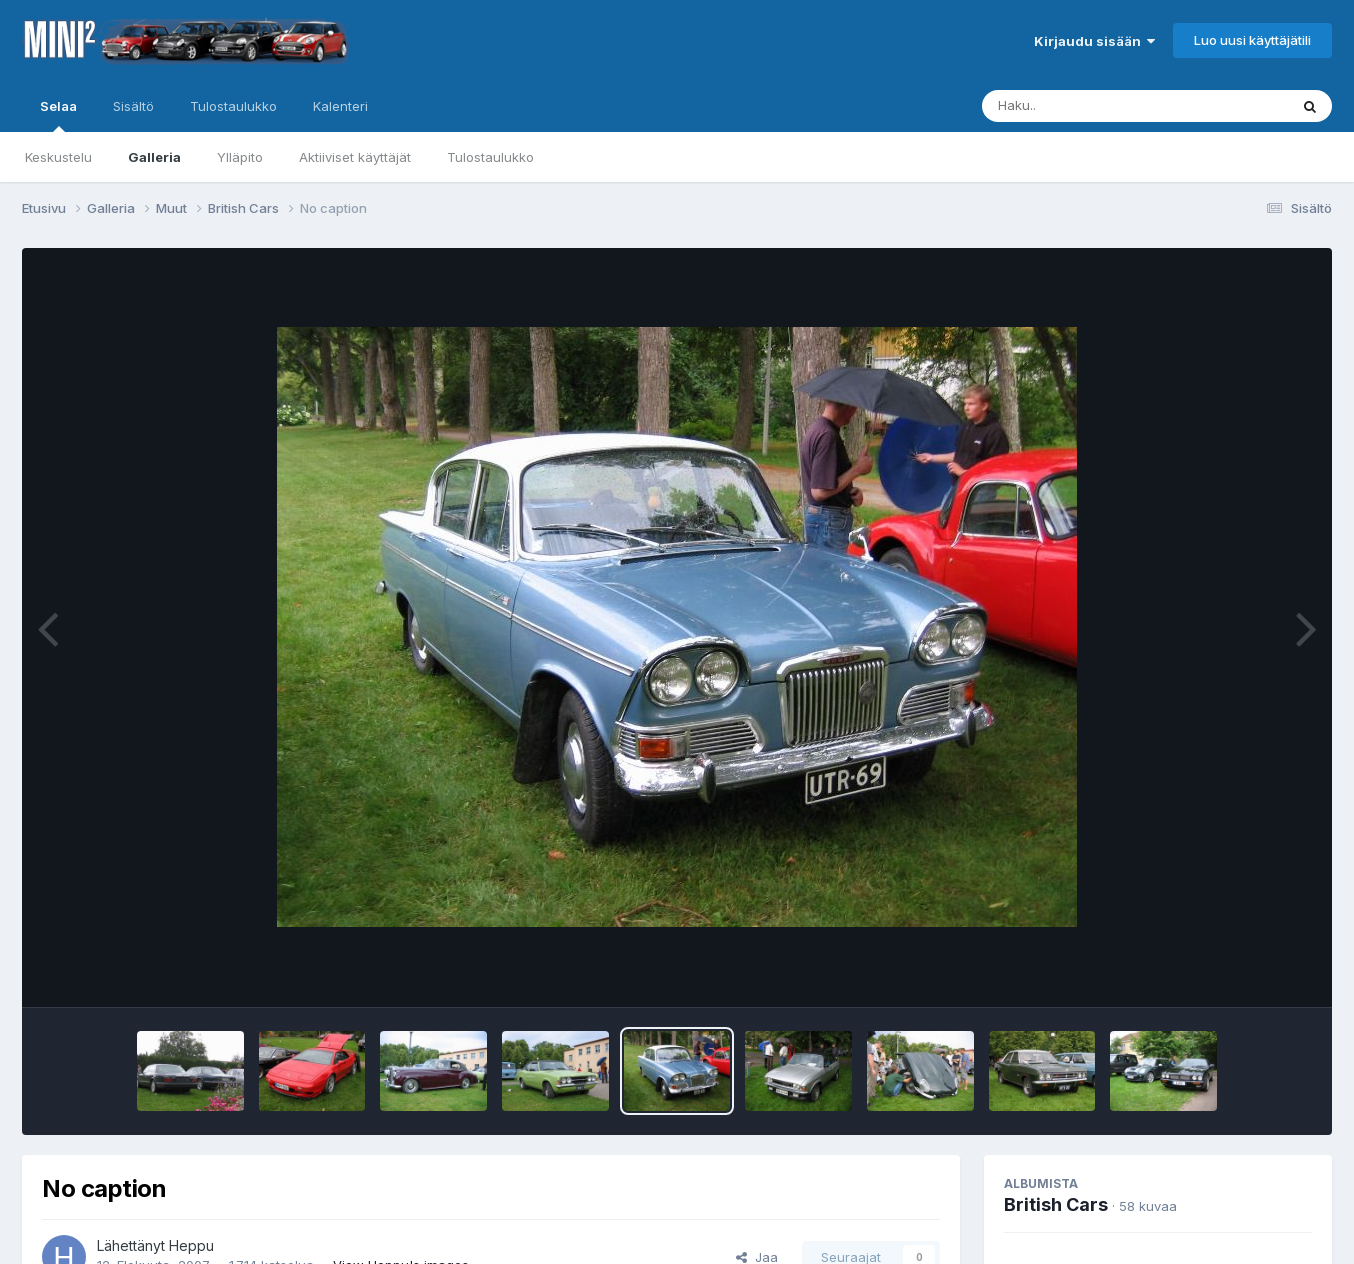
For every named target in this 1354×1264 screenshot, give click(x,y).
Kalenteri (340, 106)
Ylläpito (240, 157)
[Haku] (1098, 106)
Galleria (154, 157)
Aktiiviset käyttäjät (355, 157)
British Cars (1056, 1204)
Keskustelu (58, 157)
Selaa (58, 115)
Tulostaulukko (490, 157)
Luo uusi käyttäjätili (1252, 40)
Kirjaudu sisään (1094, 41)
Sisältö (133, 106)
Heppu (191, 1245)
